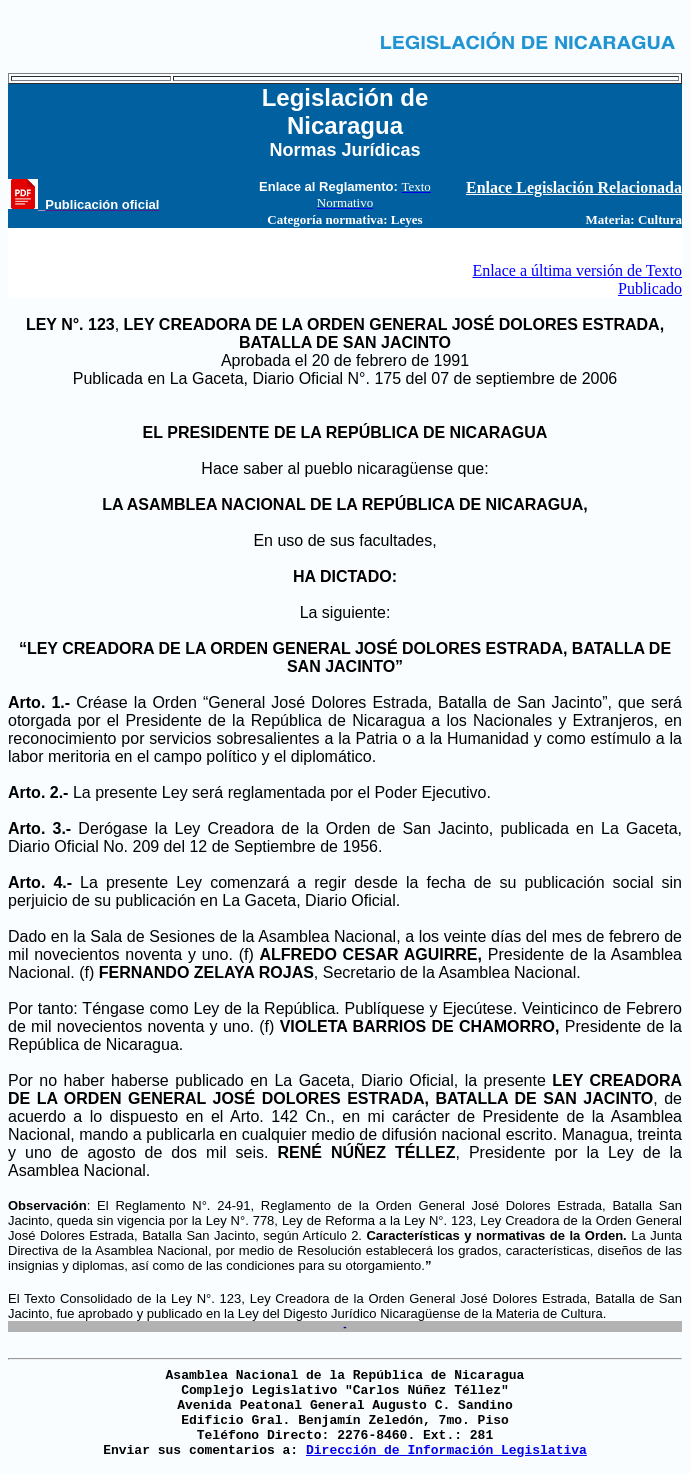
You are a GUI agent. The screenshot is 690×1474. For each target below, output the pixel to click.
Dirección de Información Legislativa (446, 1450)
